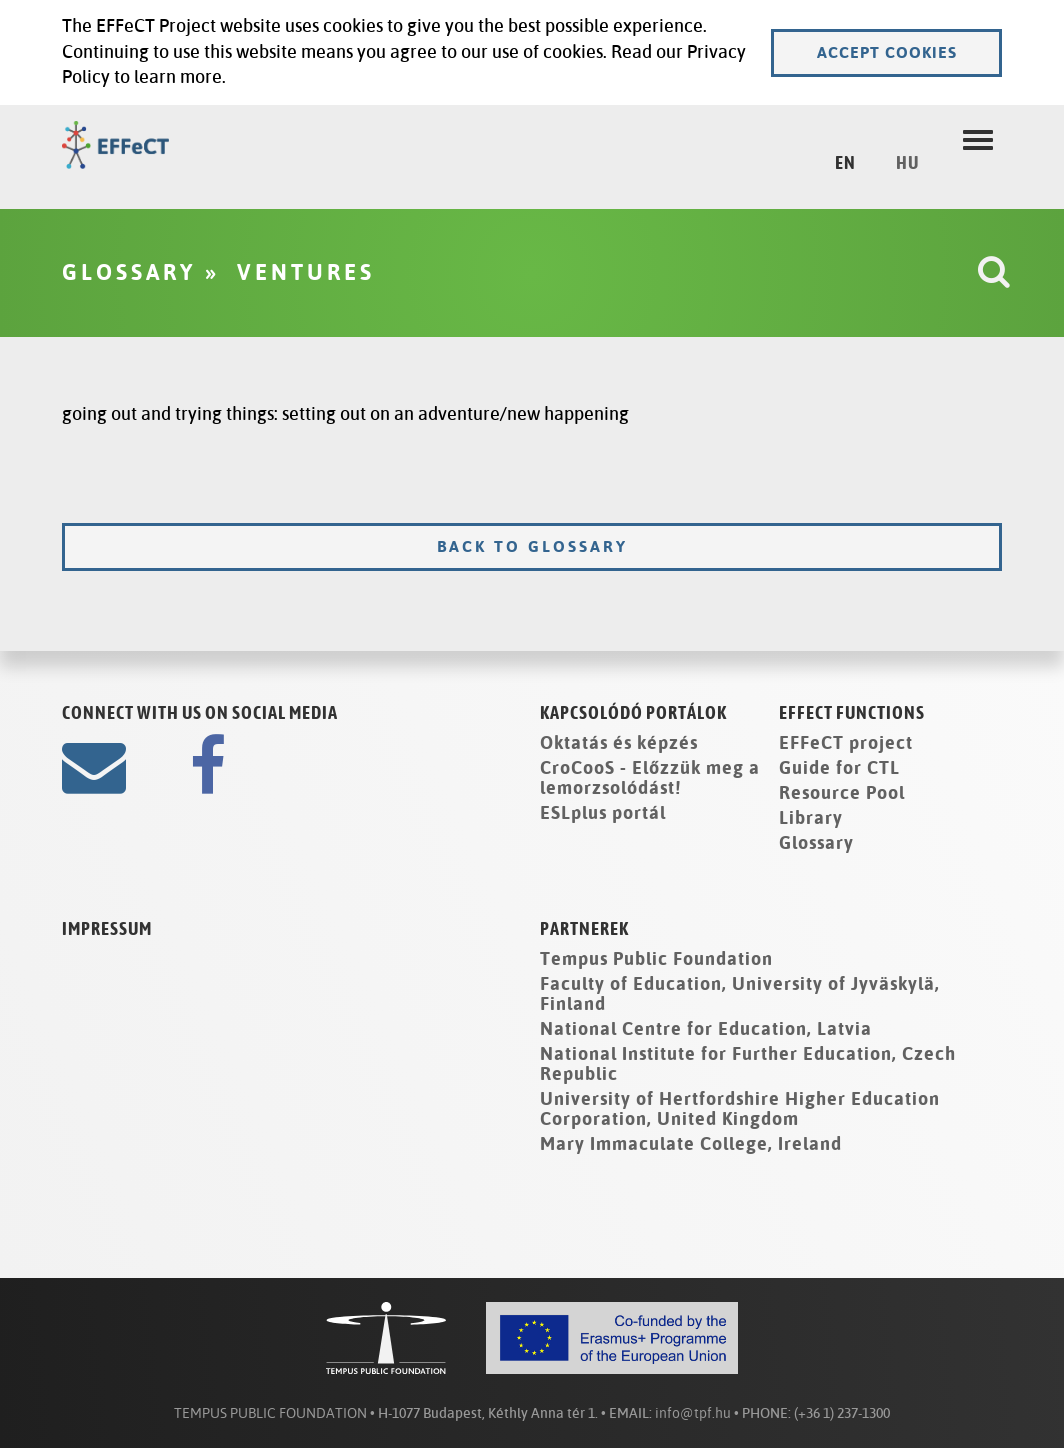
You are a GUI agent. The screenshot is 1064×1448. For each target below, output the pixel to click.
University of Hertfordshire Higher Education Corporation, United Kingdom (740, 1109)
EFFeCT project (846, 743)
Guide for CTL (839, 768)
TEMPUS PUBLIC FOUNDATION (270, 1413)
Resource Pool (842, 793)
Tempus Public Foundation (656, 959)
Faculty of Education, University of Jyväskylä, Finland (740, 994)
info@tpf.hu (693, 1413)
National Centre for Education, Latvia (706, 1029)
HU (907, 164)
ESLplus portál (603, 813)
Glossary (816, 843)
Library (811, 818)
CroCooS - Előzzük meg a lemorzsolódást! (650, 778)
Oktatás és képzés (619, 743)
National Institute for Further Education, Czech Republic (748, 1064)
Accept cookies (887, 52)
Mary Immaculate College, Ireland (691, 1144)
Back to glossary (532, 546)
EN (845, 164)
